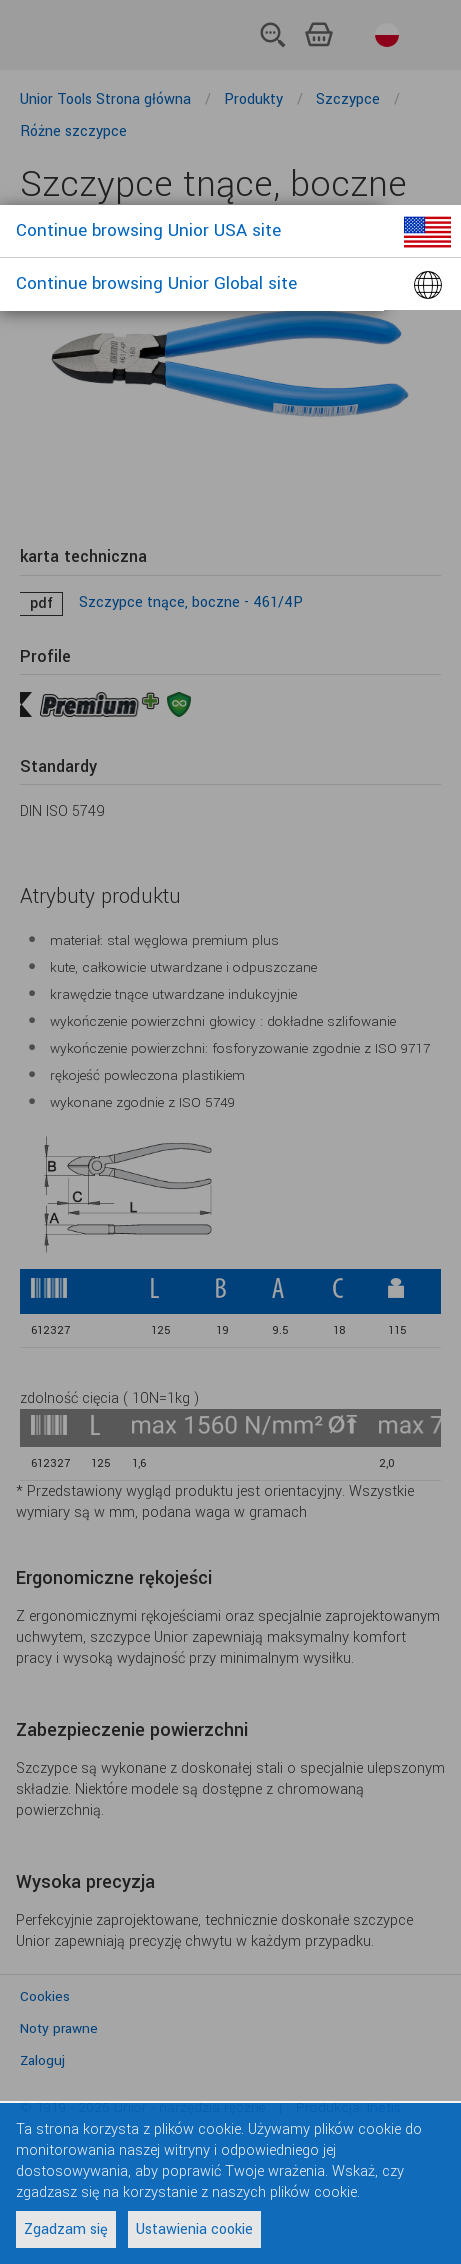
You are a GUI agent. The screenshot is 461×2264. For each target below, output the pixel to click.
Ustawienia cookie (194, 2229)
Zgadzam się (66, 2229)
